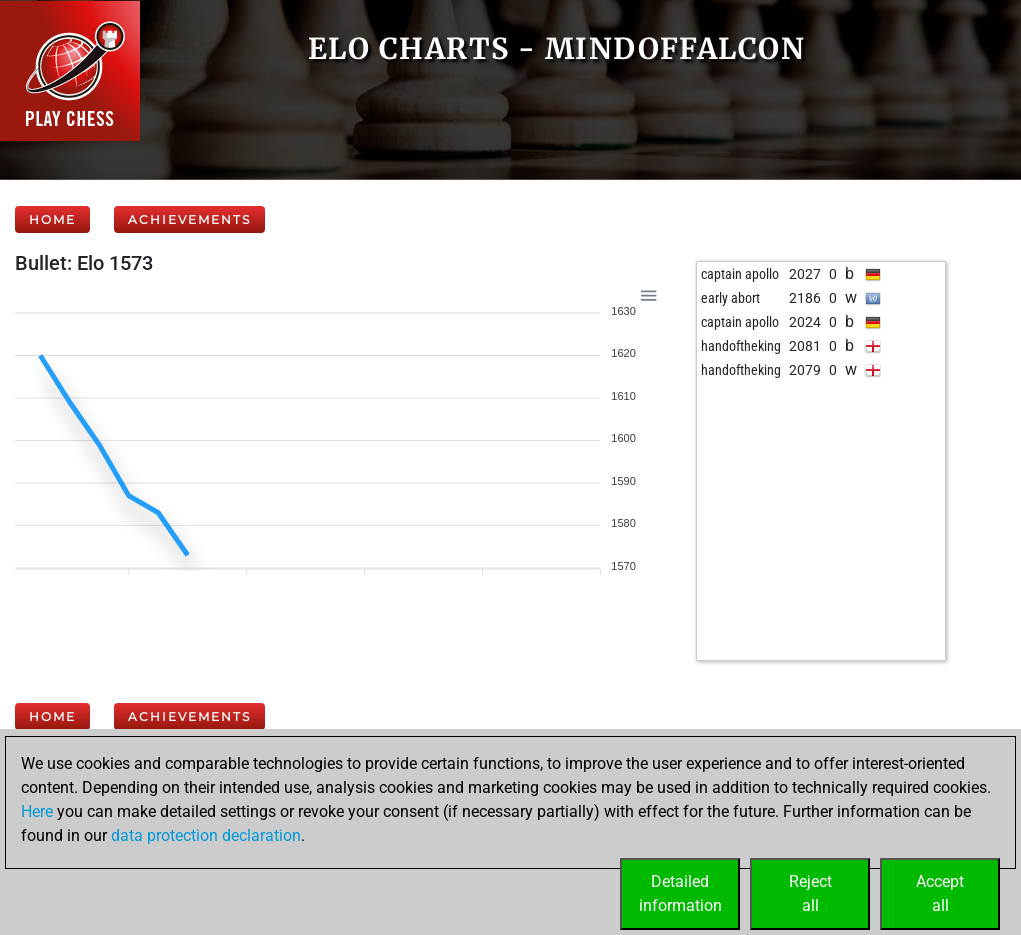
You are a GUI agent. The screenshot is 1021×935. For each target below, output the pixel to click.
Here (37, 811)
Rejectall (810, 893)
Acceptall (940, 893)
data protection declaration (206, 835)
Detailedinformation (680, 893)
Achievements (189, 219)
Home (52, 219)
